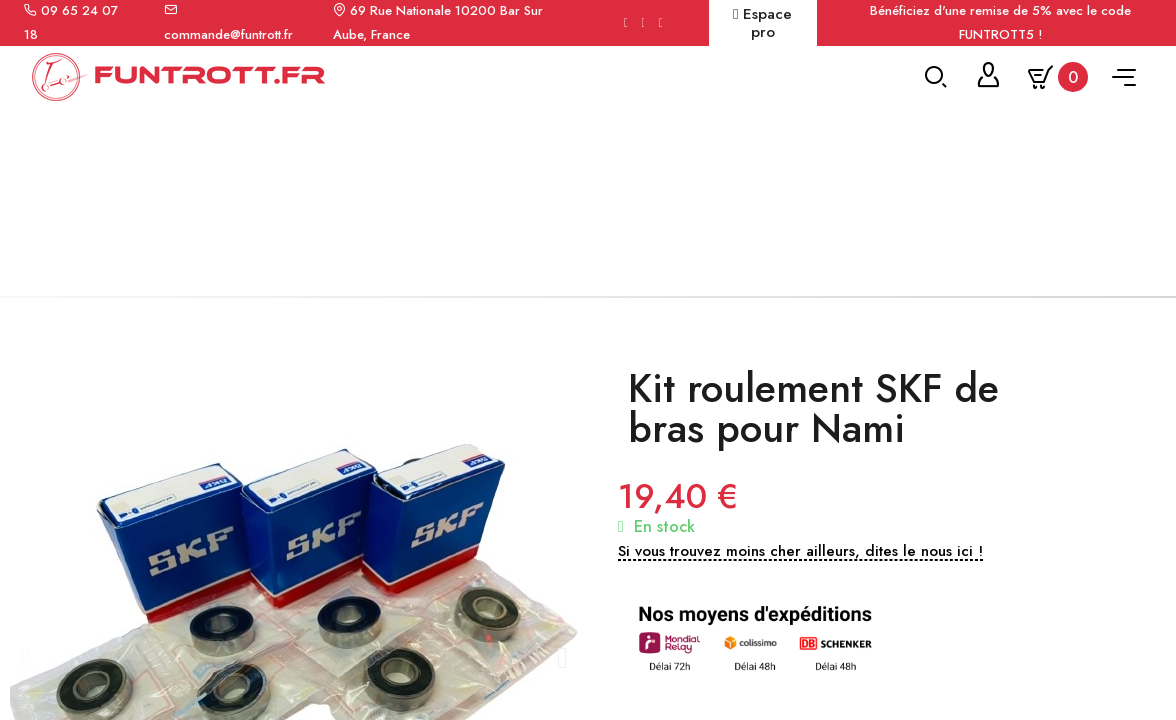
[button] (25, 667)
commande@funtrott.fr (228, 34)
